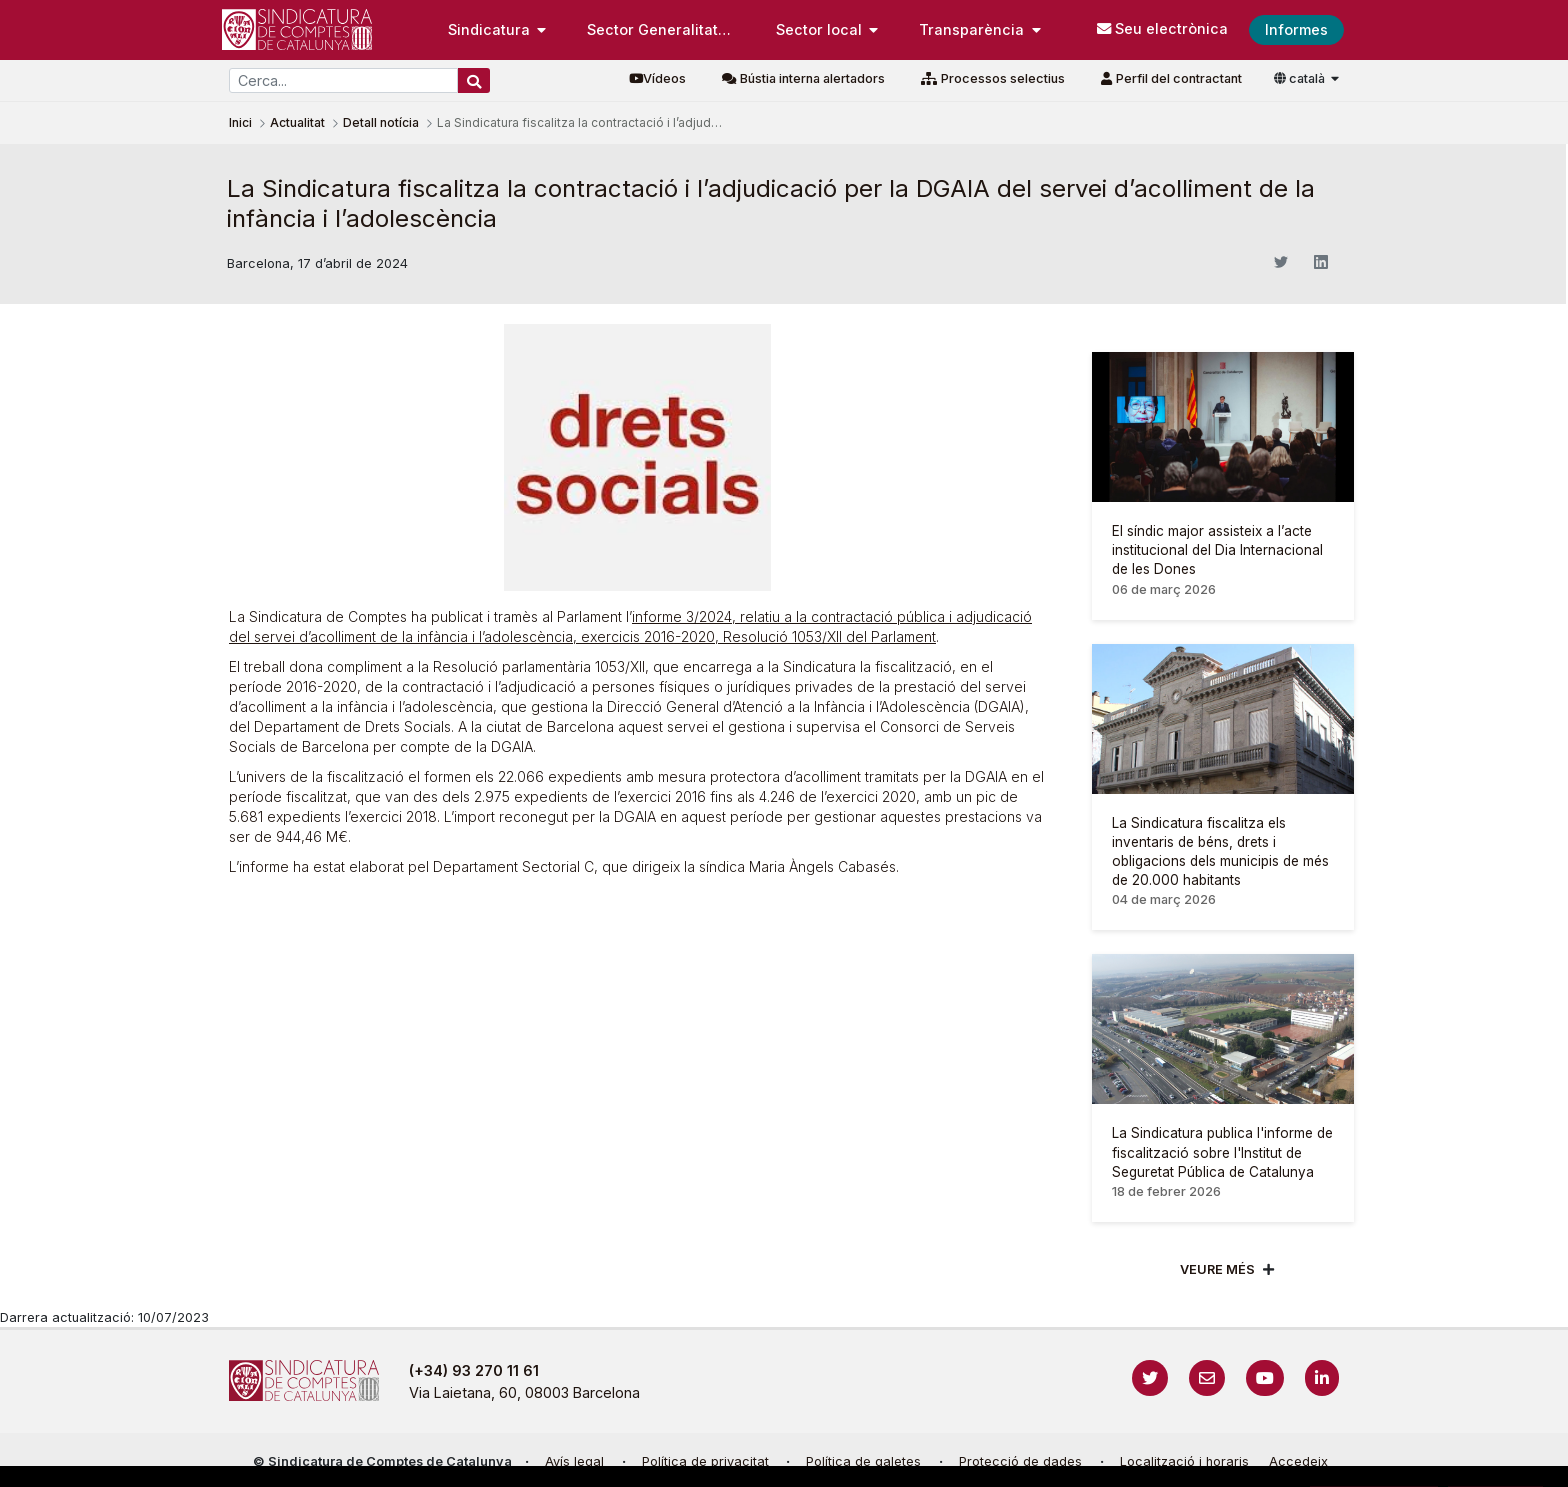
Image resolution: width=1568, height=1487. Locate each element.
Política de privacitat (705, 1461)
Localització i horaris (1184, 1461)
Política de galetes (863, 1461)
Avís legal (574, 1461)
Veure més (1217, 1269)
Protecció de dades (1020, 1461)
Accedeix (1298, 1461)
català (1301, 78)
